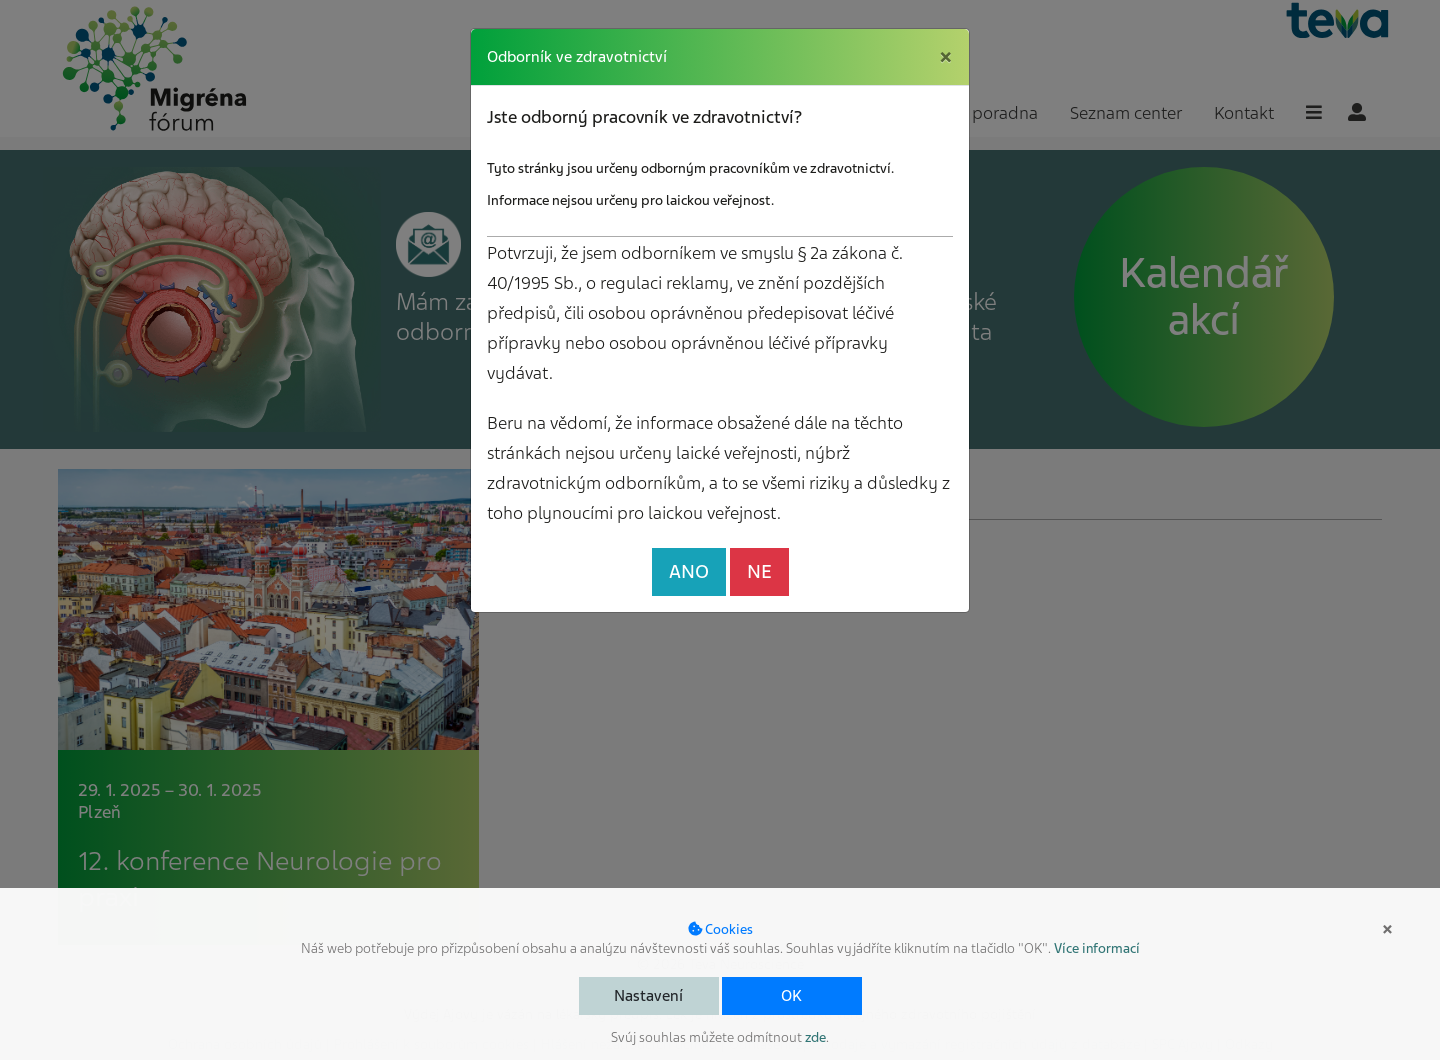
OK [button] (791, 996)
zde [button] (815, 1037)
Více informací (1097, 948)
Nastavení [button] (648, 996)
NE (759, 571)
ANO (689, 571)
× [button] (1387, 929)
